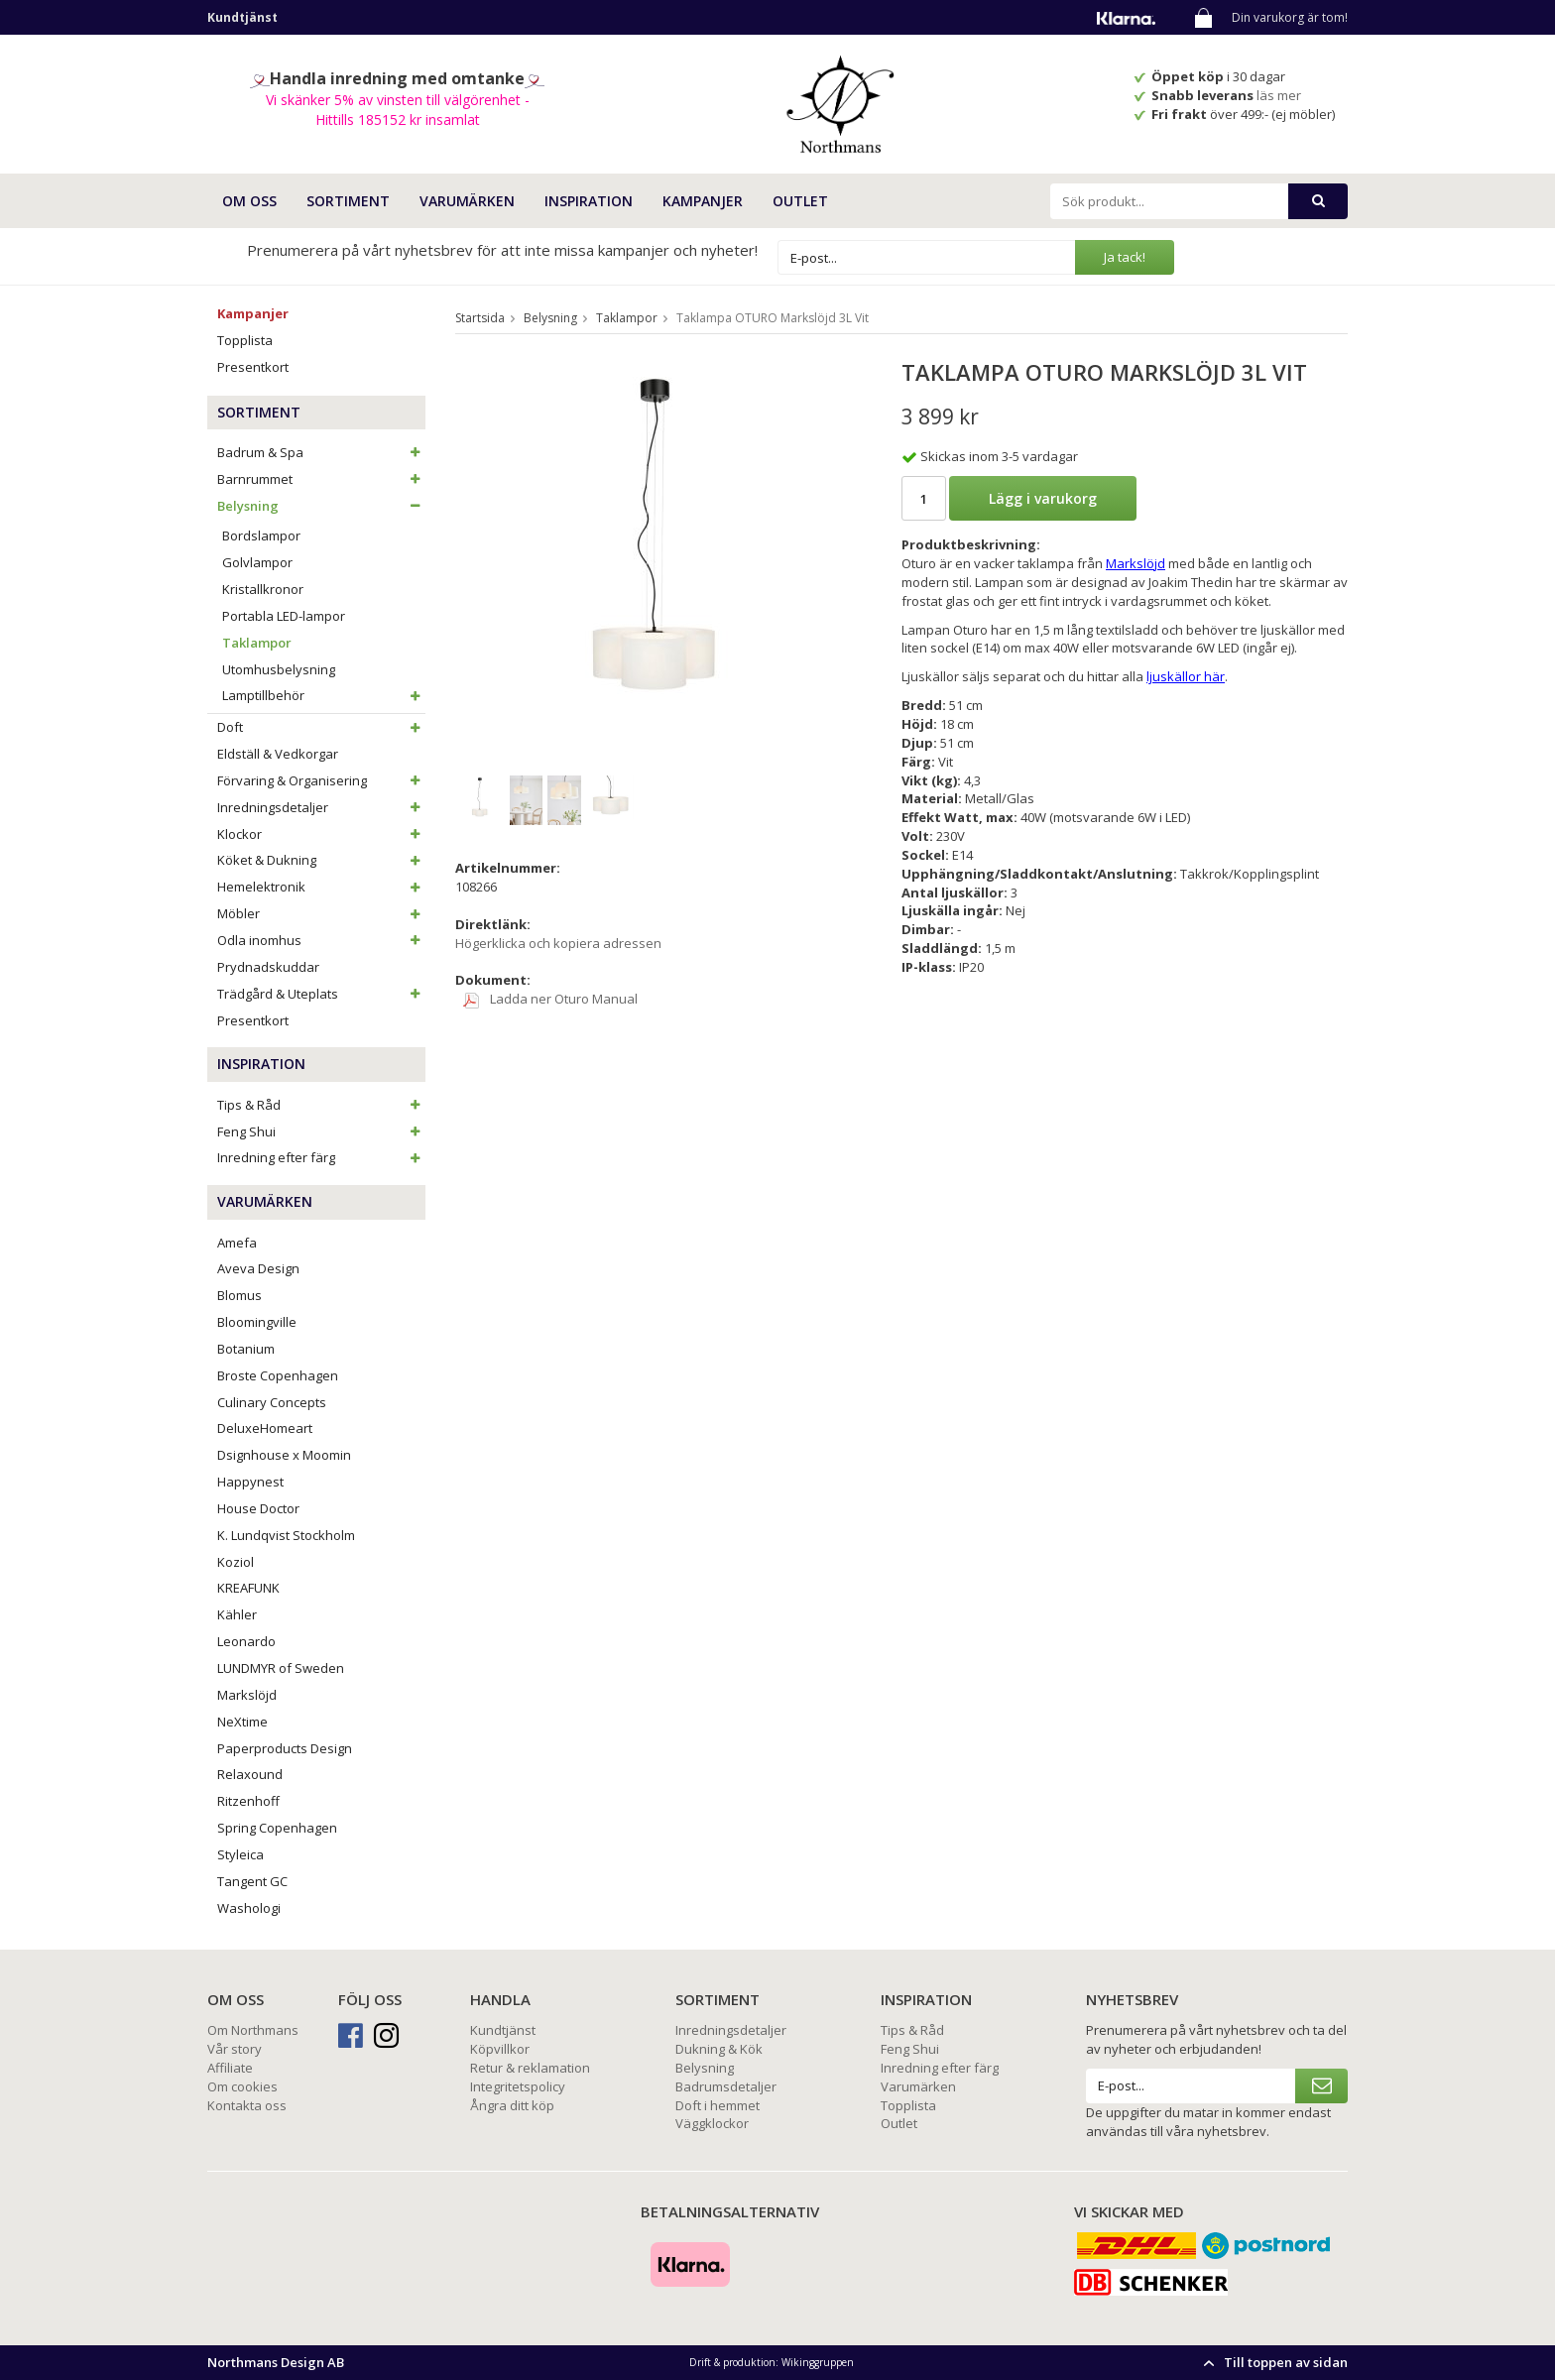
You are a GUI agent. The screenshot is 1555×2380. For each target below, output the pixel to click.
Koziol (235, 1562)
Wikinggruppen (817, 2362)
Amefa (237, 1242)
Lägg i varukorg (1043, 498)
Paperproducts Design (284, 1748)
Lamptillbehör (323, 695)
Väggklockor (712, 2123)
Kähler (237, 1614)
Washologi (249, 1908)
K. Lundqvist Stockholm (286, 1535)
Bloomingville (257, 1322)
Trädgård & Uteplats (321, 994)
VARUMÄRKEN (467, 200)
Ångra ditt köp (512, 2105)
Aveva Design (258, 1268)
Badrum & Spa (321, 452)
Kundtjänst (503, 2030)
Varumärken (918, 2086)
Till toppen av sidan (1273, 2362)
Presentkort (253, 367)
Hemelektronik (321, 886)
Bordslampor (261, 535)
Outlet (800, 200)
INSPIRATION (588, 200)
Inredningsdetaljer (321, 807)
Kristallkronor (262, 589)
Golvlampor (257, 562)
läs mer (1280, 95)
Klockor (321, 834)
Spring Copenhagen (277, 1828)
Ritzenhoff (248, 1801)
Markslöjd (247, 1695)
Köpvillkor (500, 2049)
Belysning (321, 506)
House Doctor (258, 1508)
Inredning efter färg (321, 1157)
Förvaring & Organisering (321, 780)
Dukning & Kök (719, 2049)
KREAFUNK (248, 1588)
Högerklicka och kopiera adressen (558, 943)
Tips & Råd (321, 1105)
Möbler (321, 913)
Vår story (234, 2049)
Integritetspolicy (517, 2086)
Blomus (239, 1295)
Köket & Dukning (321, 860)
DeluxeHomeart (264, 1428)
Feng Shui (321, 1131)
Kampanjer (702, 200)
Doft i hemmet (717, 2105)
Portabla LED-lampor (283, 616)
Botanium (246, 1349)
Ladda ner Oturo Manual (550, 999)
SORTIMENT (348, 200)
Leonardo (246, 1641)
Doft (321, 727)
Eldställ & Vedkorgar (277, 754)
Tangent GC (252, 1881)
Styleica (240, 1854)
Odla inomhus (321, 940)
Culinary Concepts (271, 1402)
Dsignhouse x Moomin (284, 1455)
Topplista (245, 340)
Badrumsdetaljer (726, 2086)
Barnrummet (321, 479)
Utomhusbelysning (278, 669)
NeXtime (242, 1721)
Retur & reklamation (530, 2068)
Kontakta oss (247, 2105)
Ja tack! (1124, 257)
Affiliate (230, 2068)
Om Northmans (253, 2030)
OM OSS (249, 200)
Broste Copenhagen (277, 1375)
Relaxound (250, 1774)
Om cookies (242, 2086)
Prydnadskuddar (268, 967)
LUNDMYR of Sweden (280, 1668)
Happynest (250, 1481)
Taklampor (257, 643)
